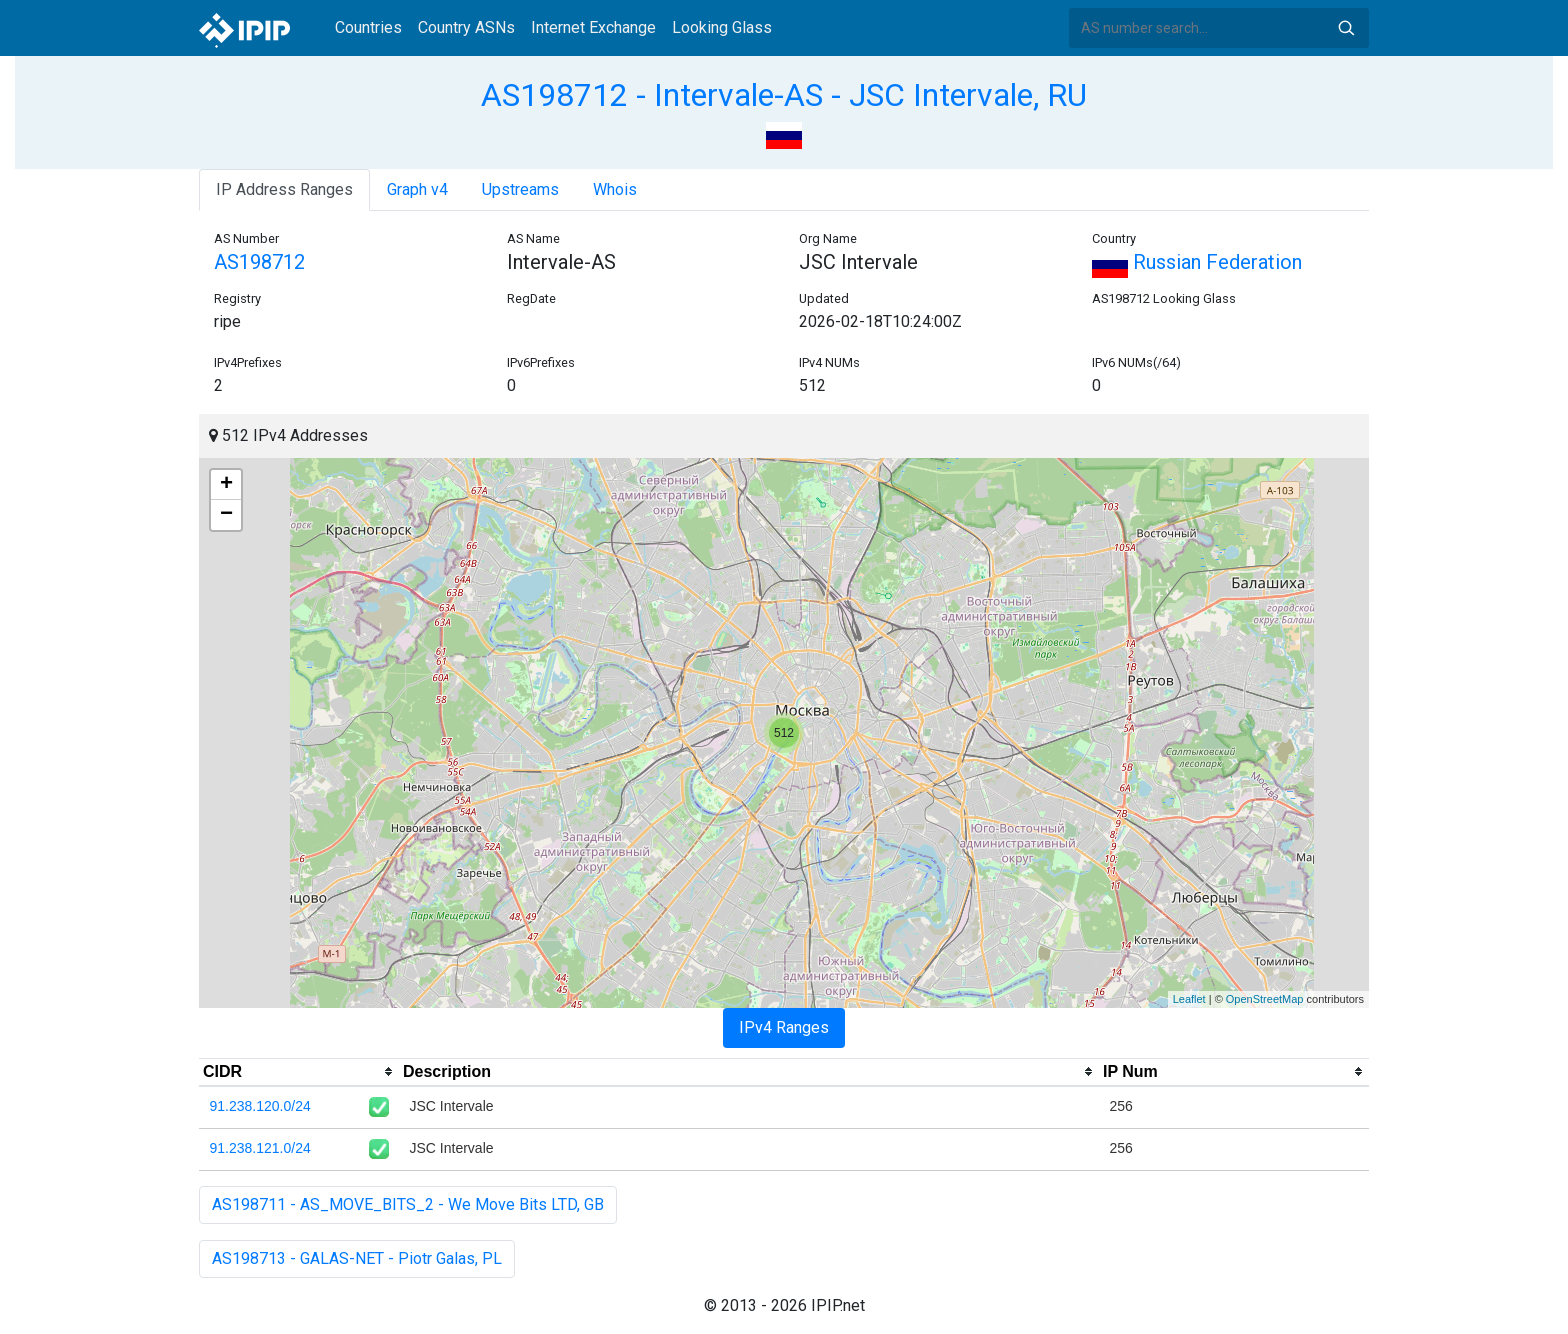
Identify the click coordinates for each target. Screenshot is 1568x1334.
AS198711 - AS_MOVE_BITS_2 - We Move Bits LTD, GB (408, 1204)
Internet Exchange (593, 27)
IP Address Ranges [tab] (284, 189)
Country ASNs (466, 27)
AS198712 (259, 262)
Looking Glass (722, 27)
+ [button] (226, 485)
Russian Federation (1197, 262)
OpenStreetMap (1265, 999)
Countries (368, 27)
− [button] (226, 515)
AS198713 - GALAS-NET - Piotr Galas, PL (357, 1258)
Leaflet (1189, 999)
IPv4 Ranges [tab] (784, 1027)
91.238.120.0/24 (260, 1106)
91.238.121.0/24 (260, 1148)
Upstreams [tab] (520, 189)
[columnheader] (299, 1072)
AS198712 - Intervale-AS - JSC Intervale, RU (784, 95)
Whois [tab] (615, 189)
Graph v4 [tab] (417, 189)
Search (1346, 28)
